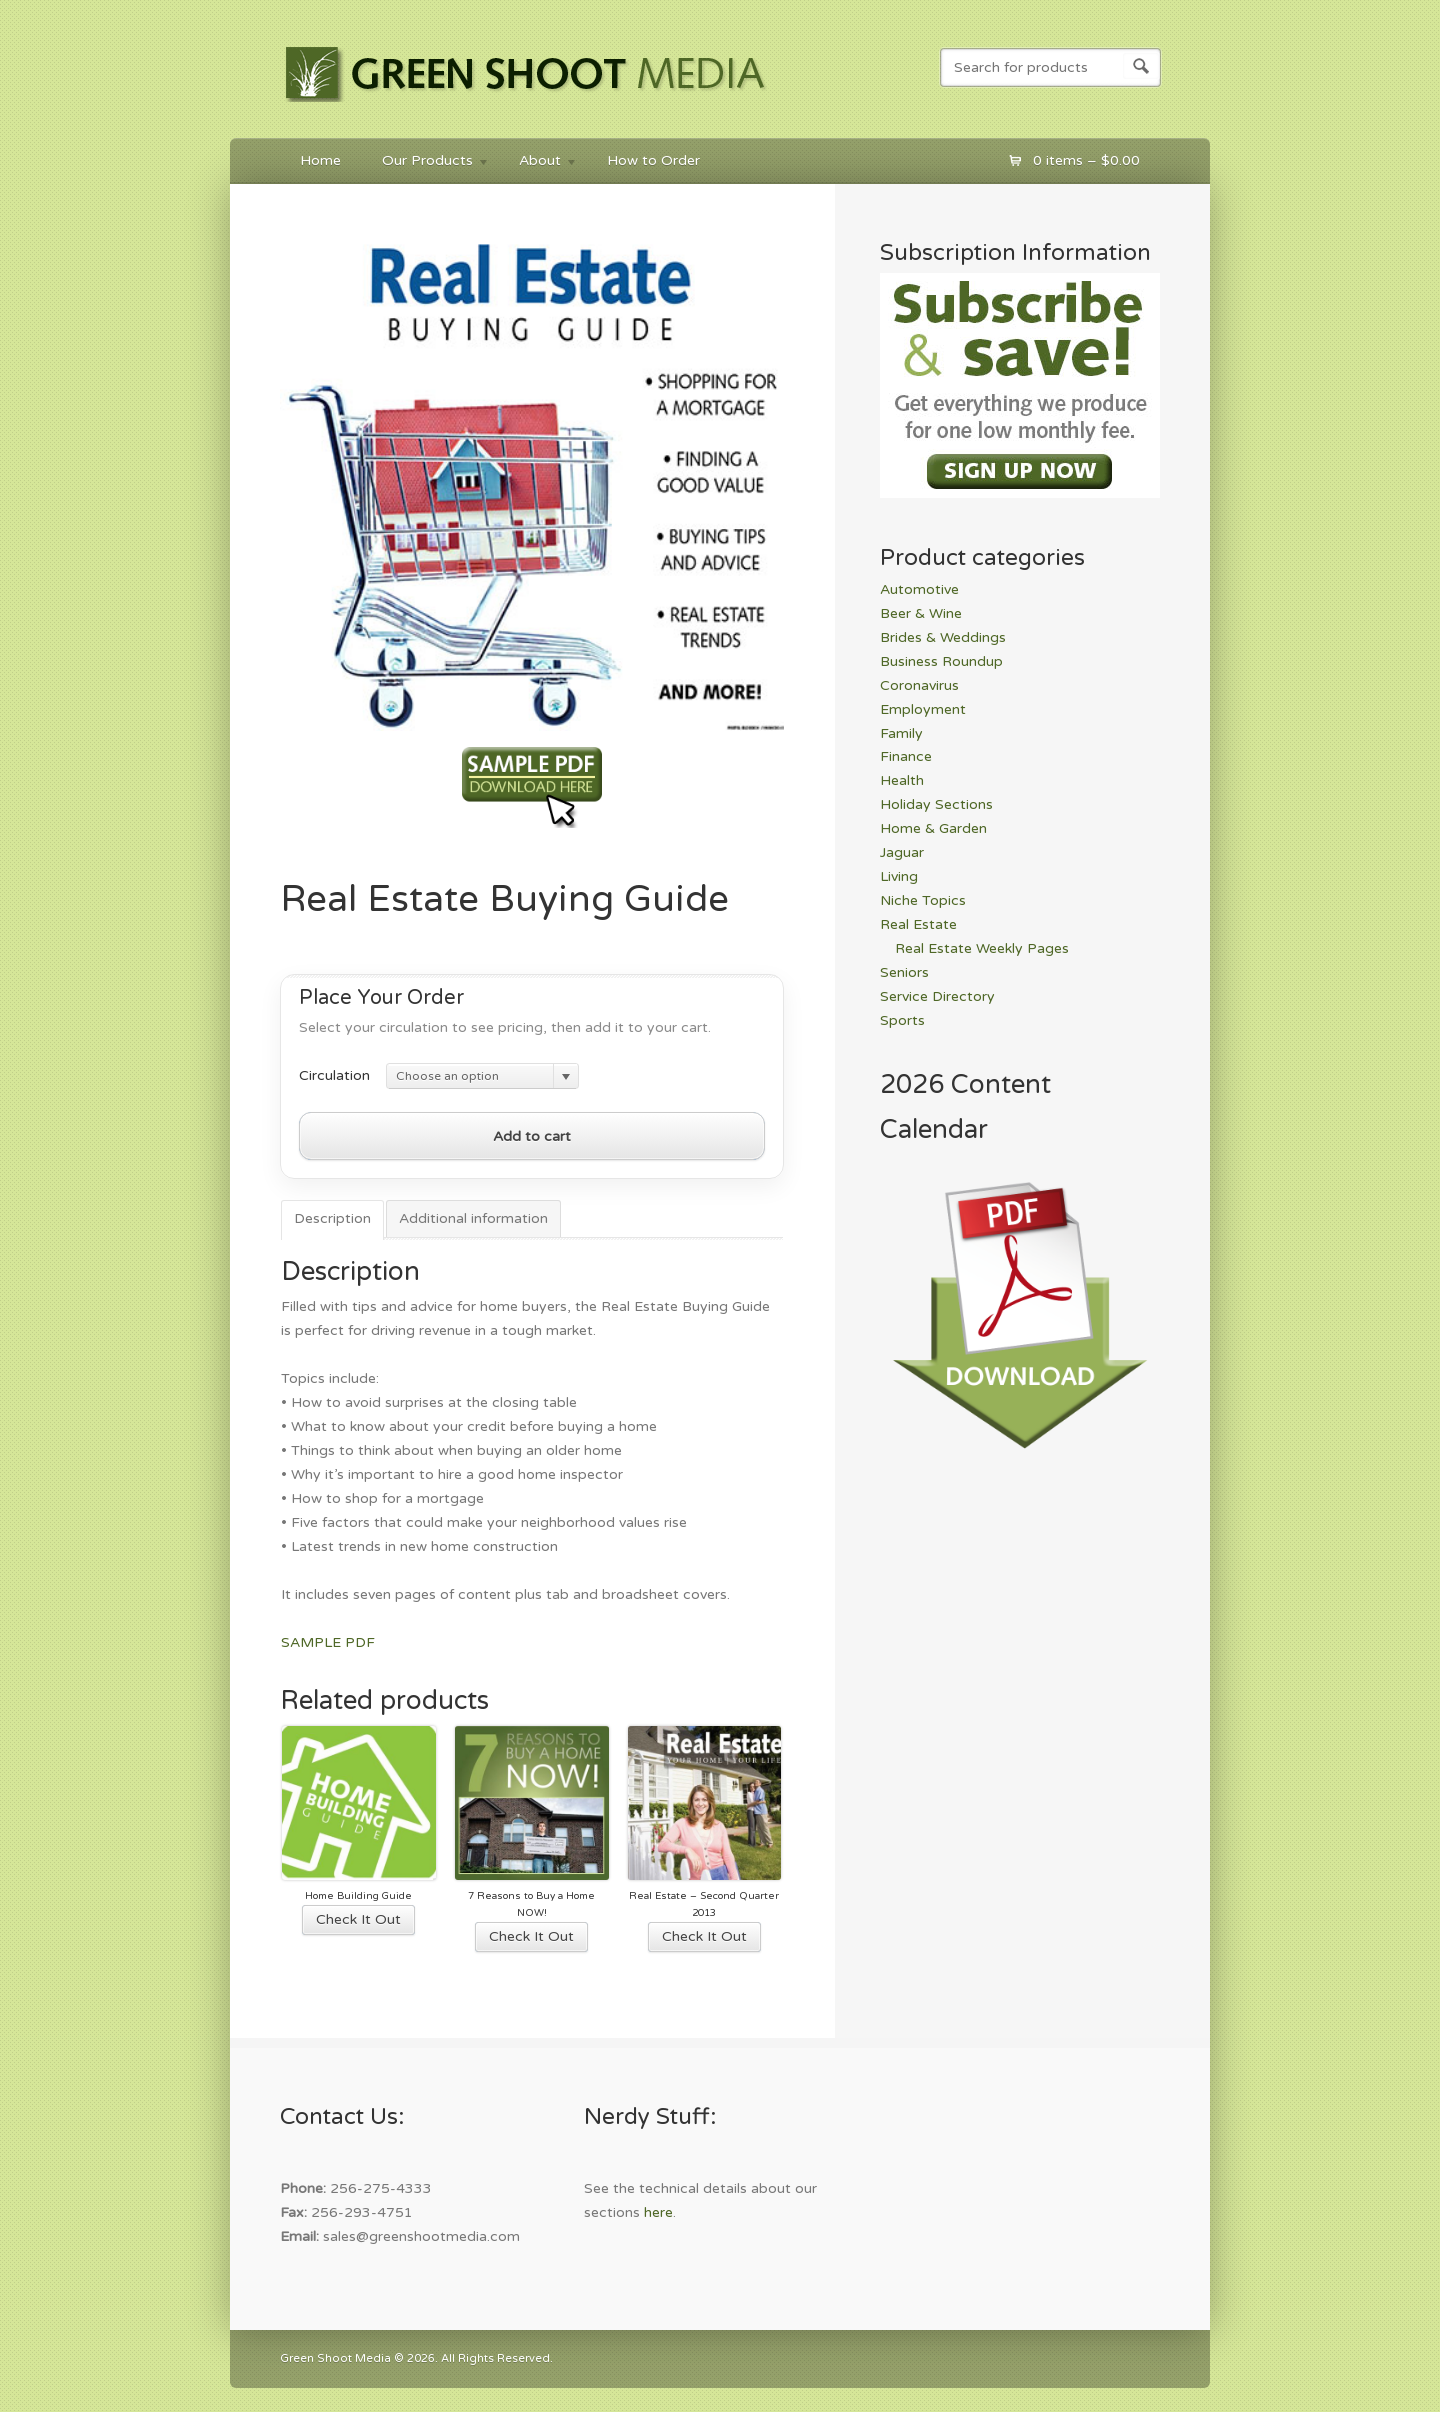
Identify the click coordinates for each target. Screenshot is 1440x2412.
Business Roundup (941, 661)
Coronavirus (919, 685)
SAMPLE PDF (328, 1642)
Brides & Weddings (943, 637)
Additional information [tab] (473, 1218)
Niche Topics (923, 900)
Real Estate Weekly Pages (982, 948)
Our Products (426, 163)
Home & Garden (933, 828)
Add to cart (532, 1136)
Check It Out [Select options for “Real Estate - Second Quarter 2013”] (704, 1936)
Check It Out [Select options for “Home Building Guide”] (358, 1919)
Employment (923, 709)
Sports (902, 1020)
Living (899, 876)
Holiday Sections (936, 804)
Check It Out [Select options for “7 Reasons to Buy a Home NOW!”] (531, 1936)
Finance (906, 756)
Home (320, 160)
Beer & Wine (921, 613)
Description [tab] (332, 1218)
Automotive (919, 589)
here (658, 2212)
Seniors (904, 972)
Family (901, 733)
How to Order (653, 160)
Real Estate (918, 924)
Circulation (334, 1075)
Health (902, 780)
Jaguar (902, 852)
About (538, 163)
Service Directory (937, 996)
